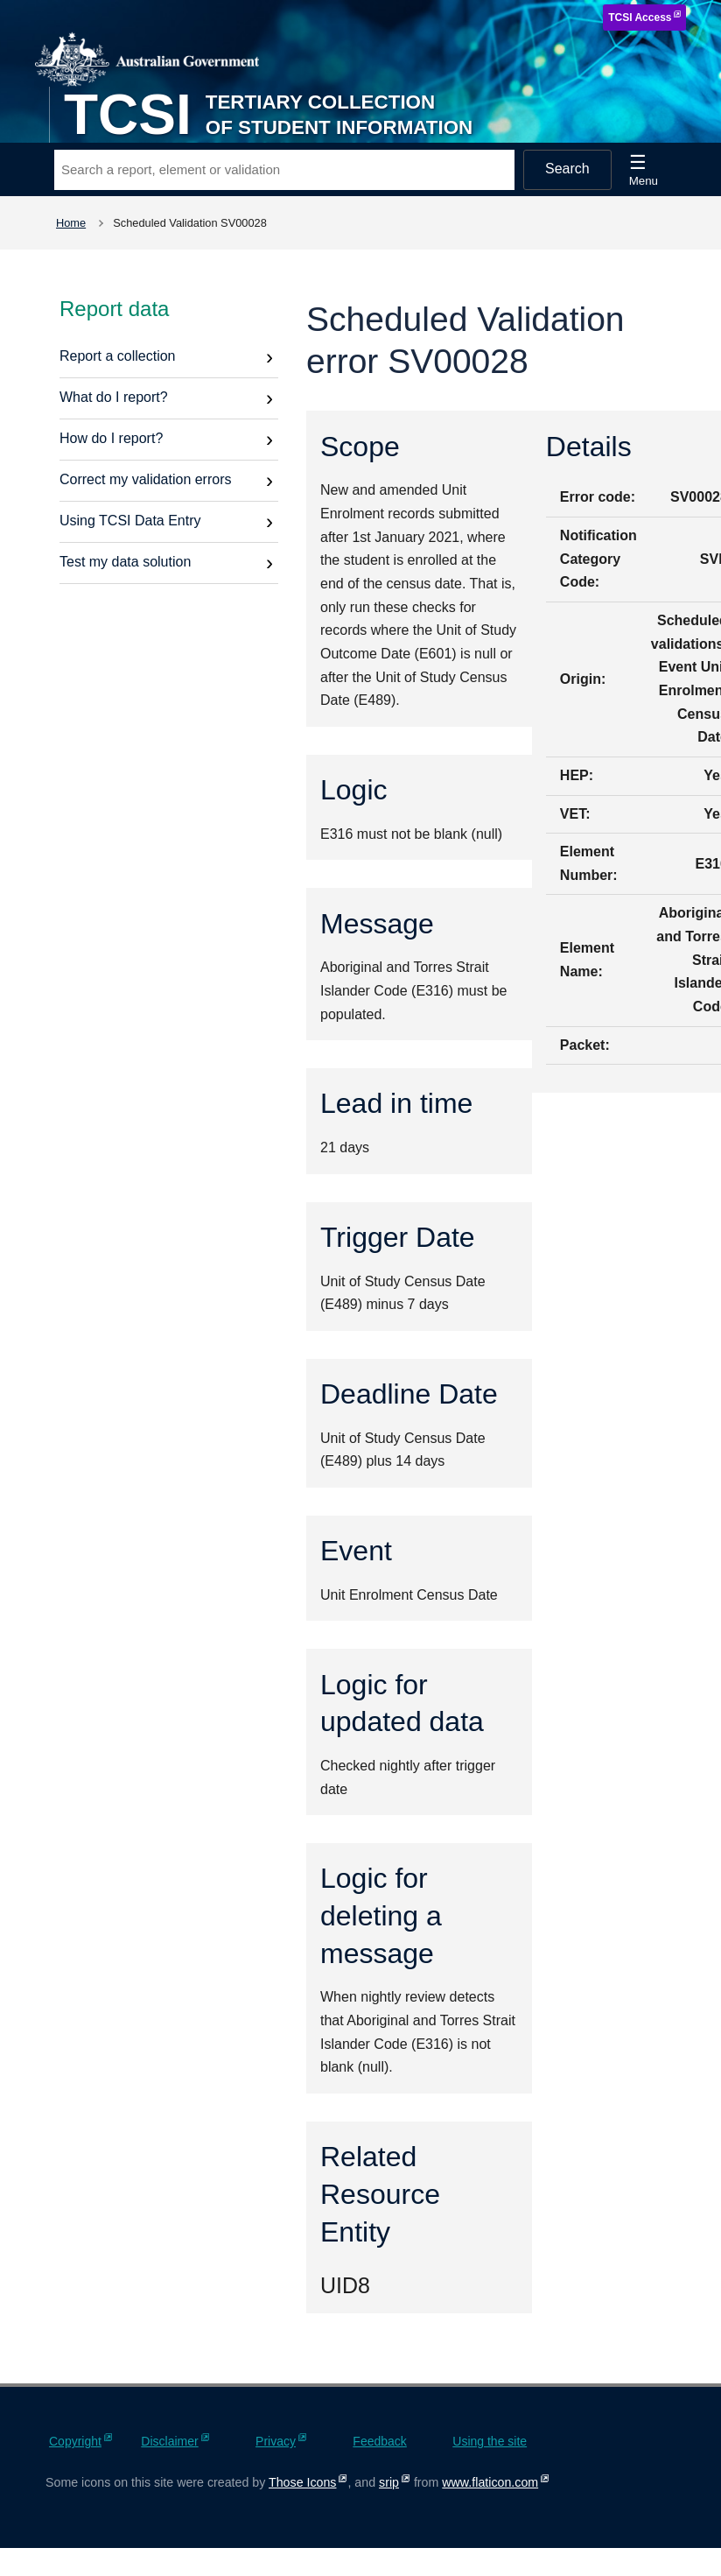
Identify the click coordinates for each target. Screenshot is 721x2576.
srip (389, 2482)
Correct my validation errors (146, 479)
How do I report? (111, 438)
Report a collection (118, 355)
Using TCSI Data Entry (130, 520)
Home (71, 222)
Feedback (379, 2441)
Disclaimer (169, 2441)
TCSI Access (639, 17)
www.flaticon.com (490, 2482)
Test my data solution (125, 561)
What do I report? (114, 397)
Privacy (276, 2441)
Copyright (75, 2441)
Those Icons (302, 2482)
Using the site (489, 2441)
